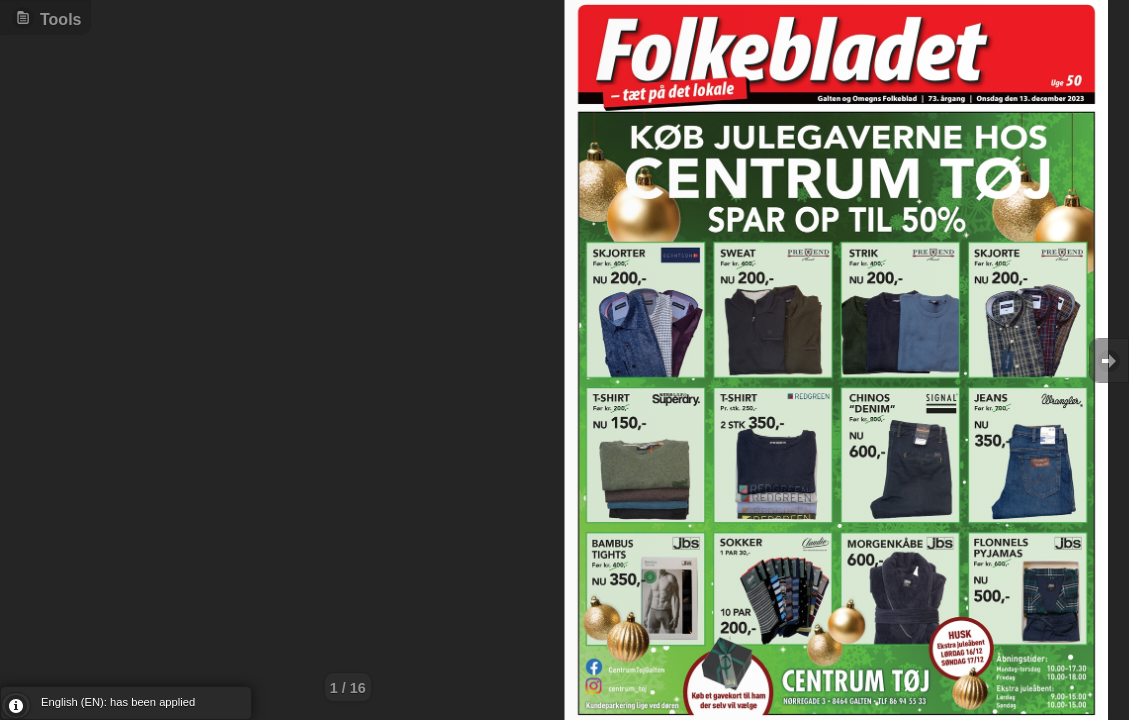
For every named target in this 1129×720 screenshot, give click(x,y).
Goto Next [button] (1109, 360)
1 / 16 (348, 688)
